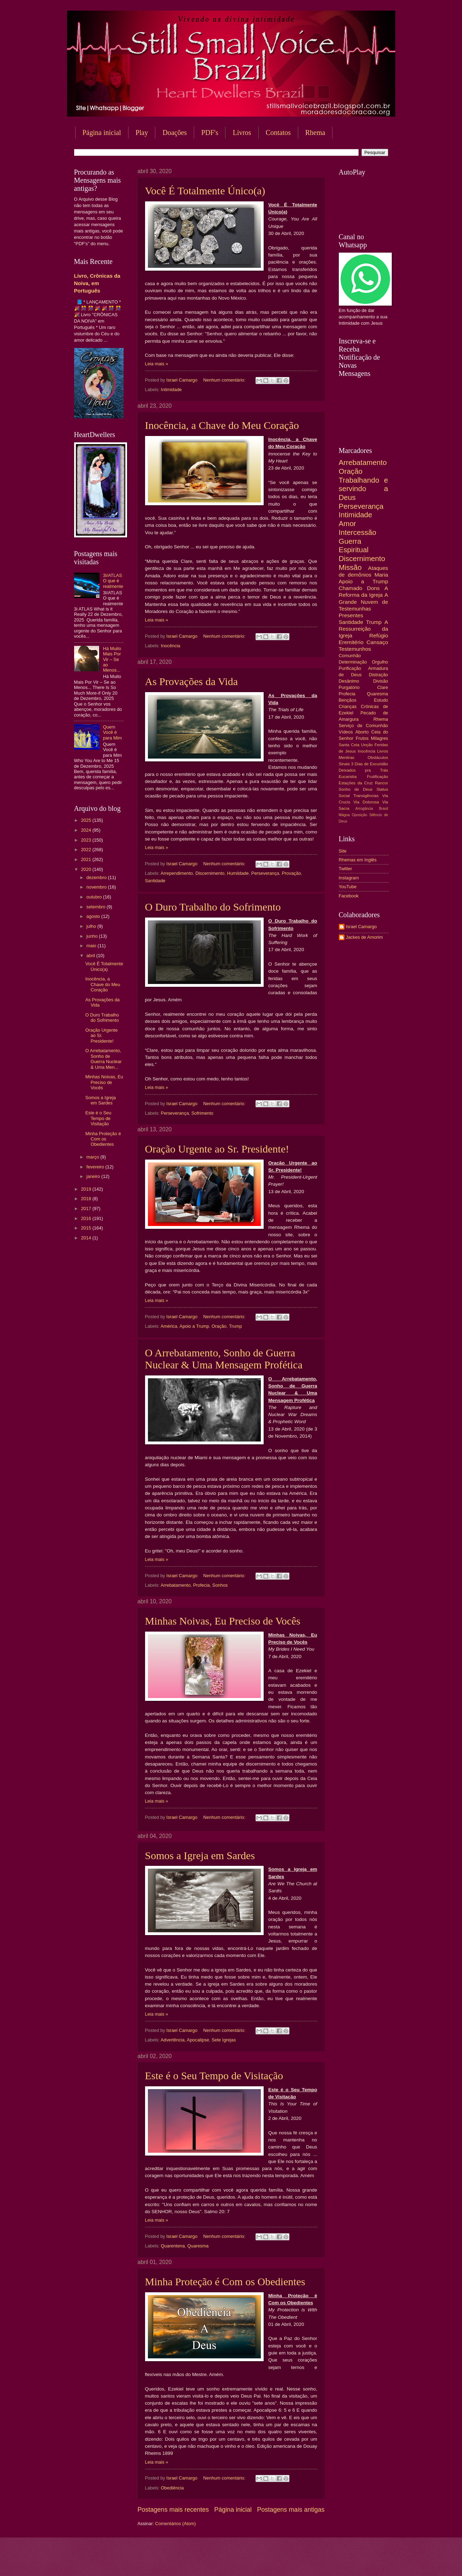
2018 (86, 1198)
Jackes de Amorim (364, 937)
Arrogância (364, 808)
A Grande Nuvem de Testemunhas (363, 601)
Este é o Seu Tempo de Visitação (214, 2075)
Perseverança (265, 873)
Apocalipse (198, 2039)
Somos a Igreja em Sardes (200, 1855)
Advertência (173, 2039)
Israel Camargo (361, 926)
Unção (367, 745)
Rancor (381, 783)
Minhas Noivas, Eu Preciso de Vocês (223, 1621)
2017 (86, 1208)
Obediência (172, 2487)
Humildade (238, 873)
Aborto (362, 732)
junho (92, 936)
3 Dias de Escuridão (369, 764)
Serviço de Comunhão (363, 725)
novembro (97, 887)
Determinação (353, 662)
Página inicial (102, 132)
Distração (378, 674)
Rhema (315, 132)
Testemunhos (355, 649)
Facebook (349, 895)
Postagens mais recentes (173, 2509)
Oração (218, 1326)
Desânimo (349, 681)
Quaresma (198, 2245)
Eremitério (351, 642)
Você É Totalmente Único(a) (205, 190)
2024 (86, 830)
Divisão (380, 681)
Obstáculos (378, 757)
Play (142, 132)
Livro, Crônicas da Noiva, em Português (97, 283)
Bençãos (347, 700)
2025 (86, 820)
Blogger (288, 2561)
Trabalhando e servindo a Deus (363, 488)
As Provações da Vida (191, 681)
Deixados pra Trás (363, 770)
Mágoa (344, 815)
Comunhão (350, 655)
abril (91, 955)
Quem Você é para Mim (112, 732)
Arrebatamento (176, 1585)
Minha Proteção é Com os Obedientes (225, 2281)
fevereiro (96, 1166)
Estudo (381, 700)
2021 (86, 859)
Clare (382, 687)
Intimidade (171, 389)
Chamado (350, 588)
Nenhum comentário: (225, 380)
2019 (86, 1189)
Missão (350, 567)
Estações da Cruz (356, 783)
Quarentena (173, 2245)
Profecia (201, 1585)
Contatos (278, 132)
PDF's (209, 132)
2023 (86, 840)
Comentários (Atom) (175, 2523)
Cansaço (377, 642)
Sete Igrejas (224, 2039)
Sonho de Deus (356, 789)
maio (91, 945)
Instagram (349, 877)
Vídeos (346, 732)
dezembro (97, 877)
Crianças (348, 706)
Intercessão (357, 532)
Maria (381, 575)
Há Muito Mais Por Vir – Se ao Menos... (112, 659)
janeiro (93, 1176)
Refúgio (378, 635)
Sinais (344, 764)
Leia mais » (156, 363)
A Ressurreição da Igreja (363, 628)
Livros (242, 132)
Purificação (350, 668)
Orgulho (380, 662)
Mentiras (346, 757)
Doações (174, 132)
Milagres (379, 738)
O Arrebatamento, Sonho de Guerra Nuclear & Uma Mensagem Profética (224, 1358)
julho (91, 926)
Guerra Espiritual (354, 545)
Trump (235, 1326)
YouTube (348, 886)
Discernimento (210, 873)
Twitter (345, 868)
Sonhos (220, 1585)
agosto (93, 916)
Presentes (351, 615)
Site (343, 851)
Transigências (366, 796)
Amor (347, 523)
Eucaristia (348, 776)
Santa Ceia (349, 745)
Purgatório (349, 687)
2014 (86, 1237)
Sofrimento (202, 1113)
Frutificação (377, 776)
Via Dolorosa (366, 802)
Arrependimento (177, 873)
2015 (86, 1228)
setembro (96, 906)
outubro (94, 897)
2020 (86, 869)
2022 (86, 849)
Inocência (170, 645)
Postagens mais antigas (290, 2509)
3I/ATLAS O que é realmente (113, 581)
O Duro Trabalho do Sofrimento (213, 907)
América (169, 1326)
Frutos (362, 738)
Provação (291, 873)
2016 (86, 1218)
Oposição (359, 815)
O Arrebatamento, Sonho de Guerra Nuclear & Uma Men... (103, 1058)
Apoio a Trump (194, 1326)
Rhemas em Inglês (358, 859)
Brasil (383, 808)
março (93, 1157)
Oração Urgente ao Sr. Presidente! (217, 1149)
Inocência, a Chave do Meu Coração (222, 425)
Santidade (155, 880)
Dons (373, 588)
